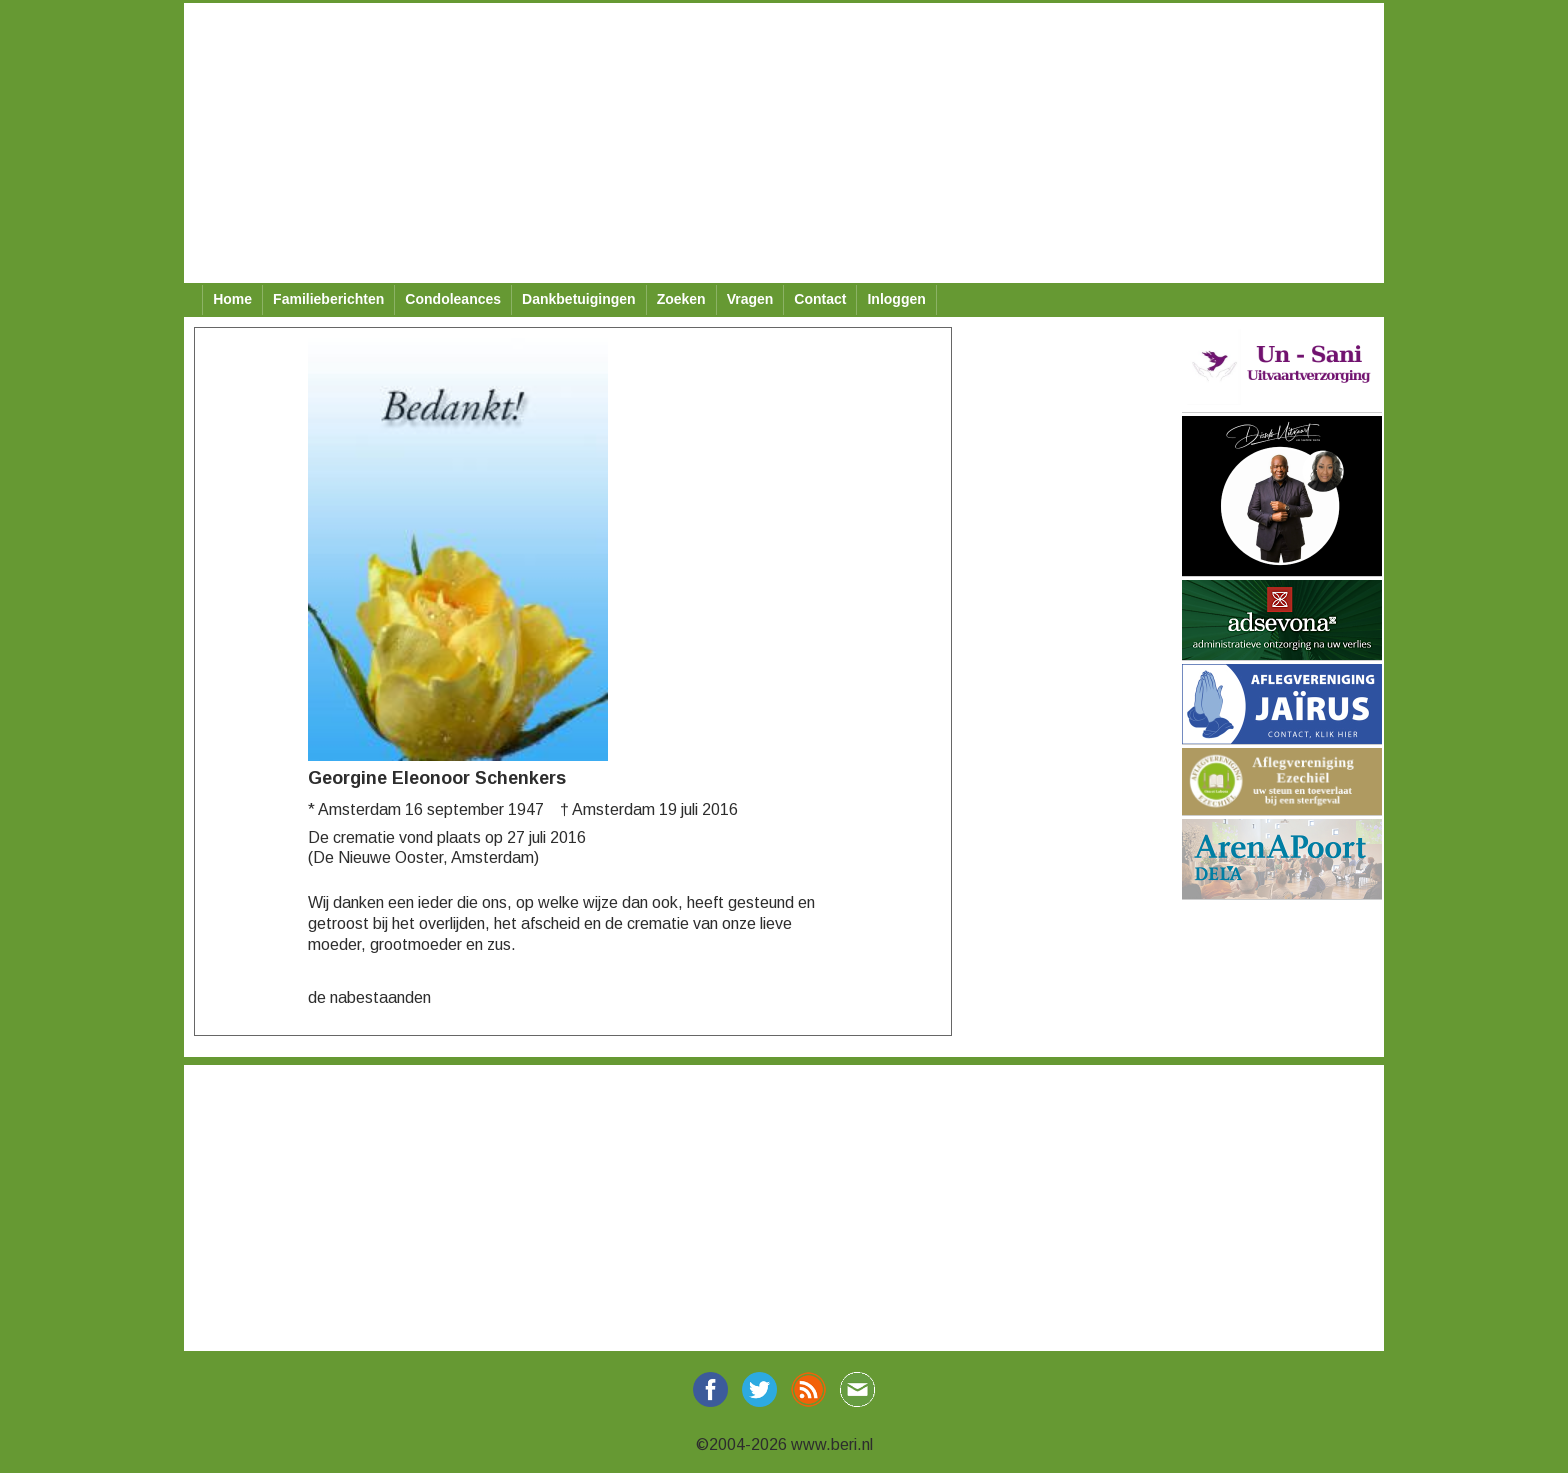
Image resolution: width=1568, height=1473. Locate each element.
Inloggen (896, 299)
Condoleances (453, 299)
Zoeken (681, 299)
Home (232, 299)
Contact (820, 299)
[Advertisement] (784, 143)
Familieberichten (328, 299)
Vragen (750, 299)
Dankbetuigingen (579, 299)
